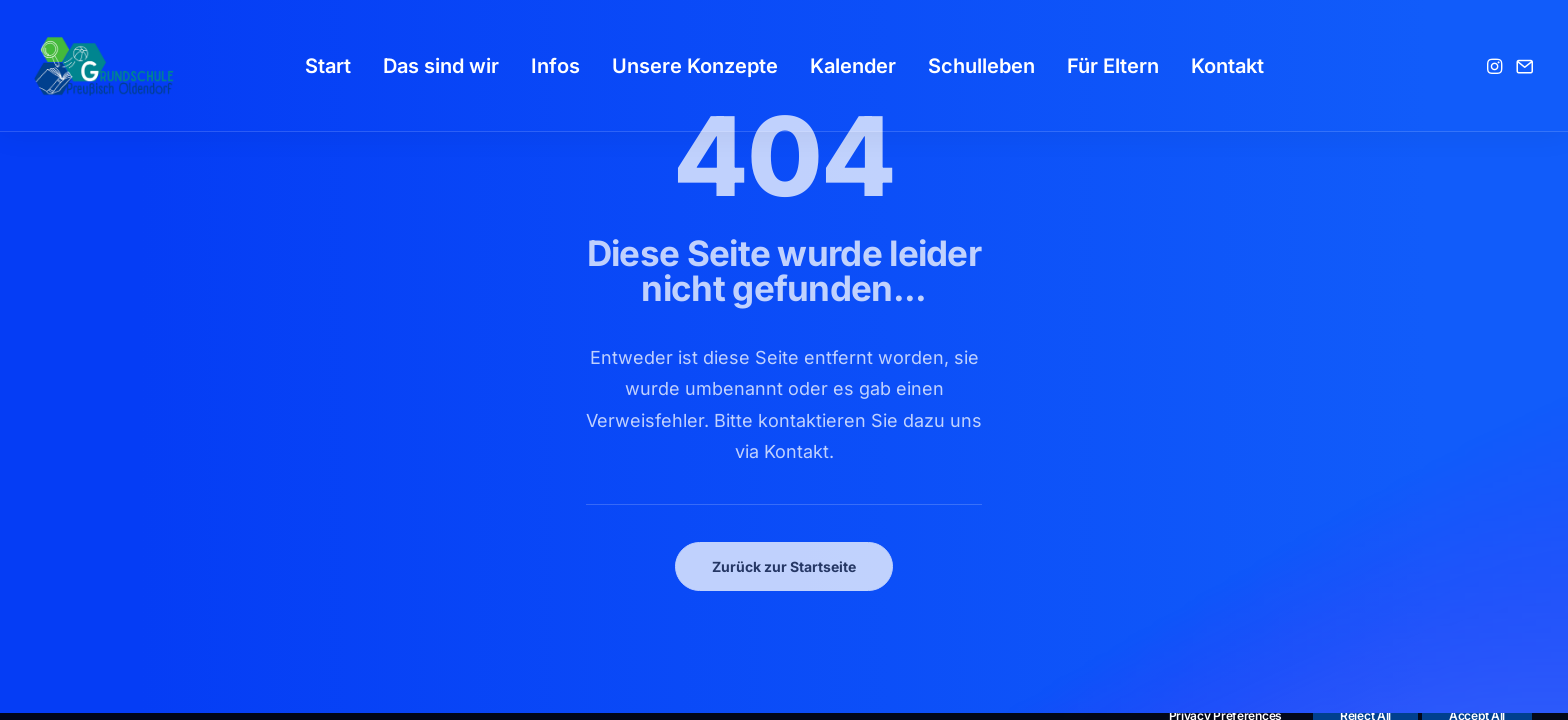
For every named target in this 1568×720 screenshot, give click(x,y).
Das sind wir (441, 66)
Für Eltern (1113, 66)
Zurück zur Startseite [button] (784, 566)
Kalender (853, 66)
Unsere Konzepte (695, 66)
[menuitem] (328, 66)
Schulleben (981, 66)
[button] (1496, 66)
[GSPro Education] (104, 66)
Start (328, 66)
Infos (555, 66)
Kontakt (1227, 66)
